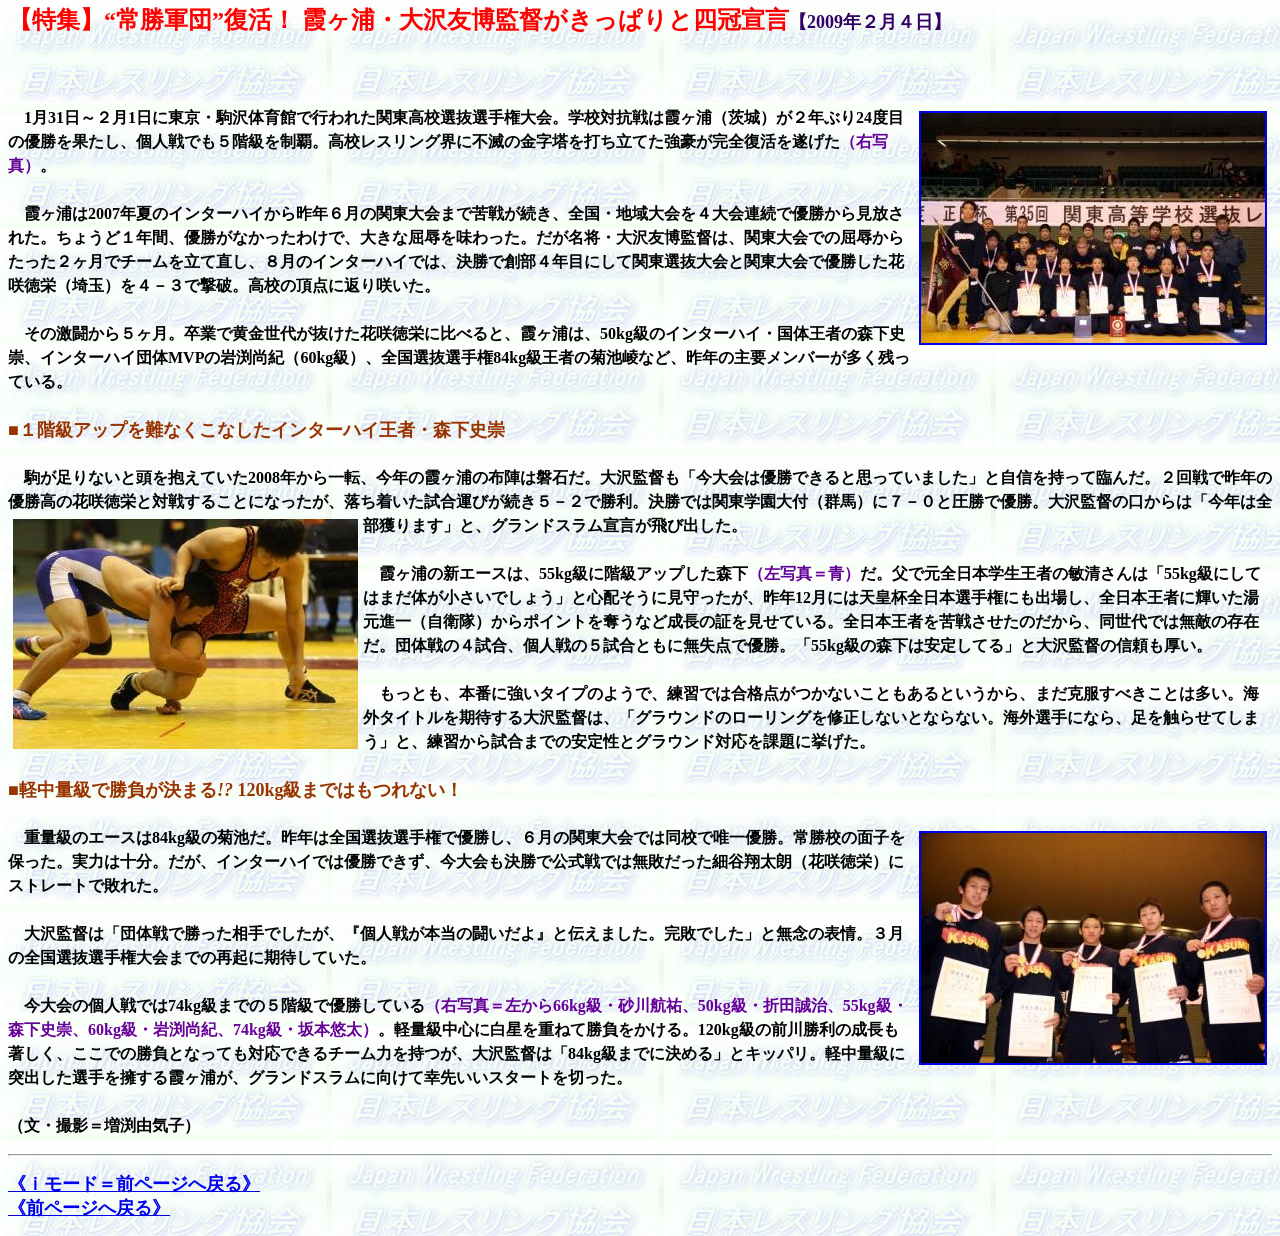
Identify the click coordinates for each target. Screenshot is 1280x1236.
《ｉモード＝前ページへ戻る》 (134, 1184)
